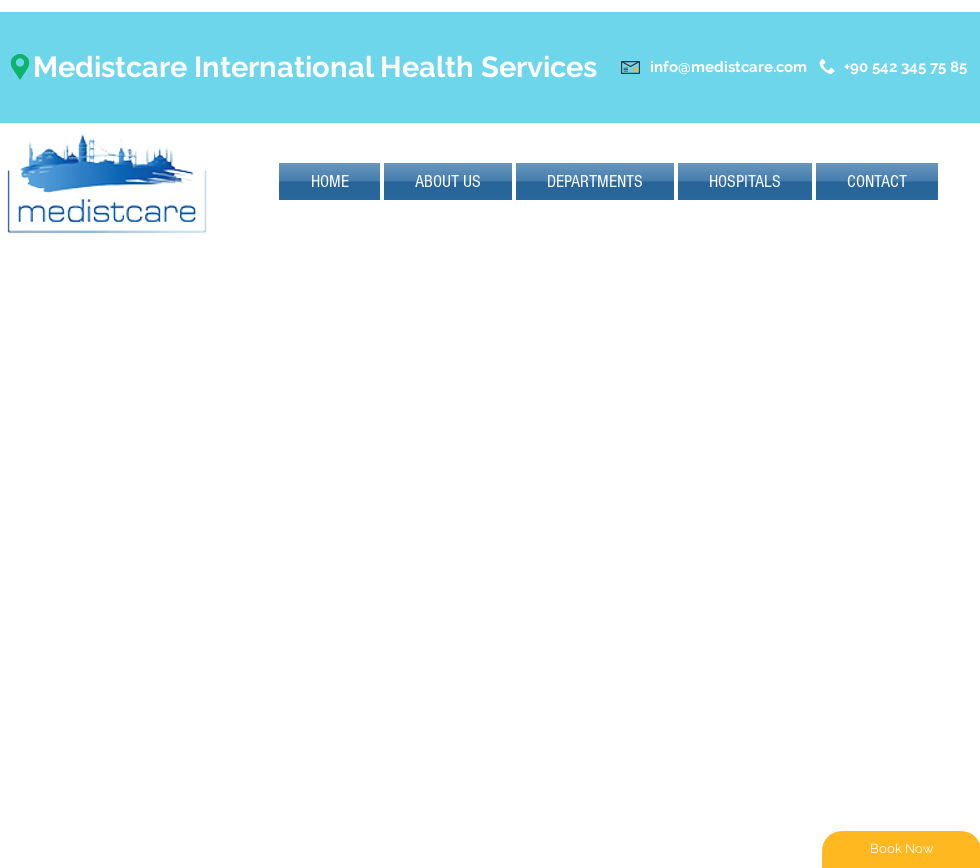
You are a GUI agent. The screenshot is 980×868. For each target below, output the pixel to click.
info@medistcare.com (728, 67)
